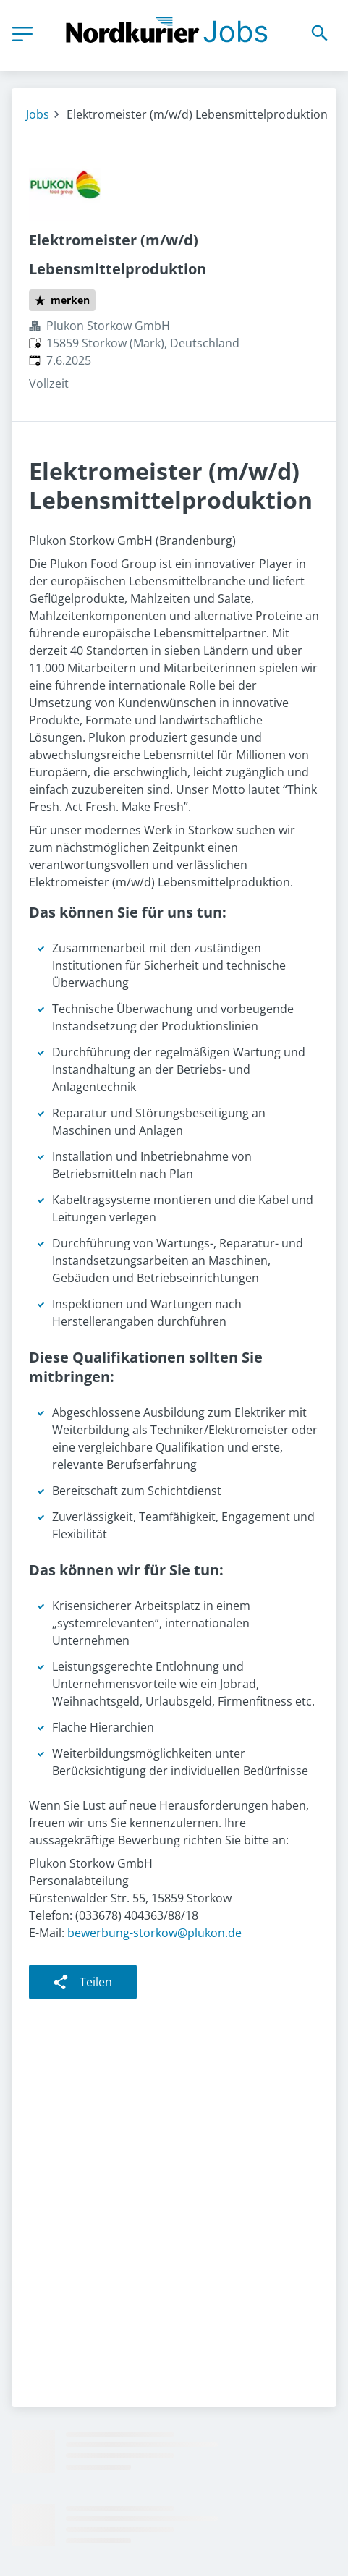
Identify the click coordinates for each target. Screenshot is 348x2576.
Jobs (37, 114)
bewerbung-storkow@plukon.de (154, 1933)
